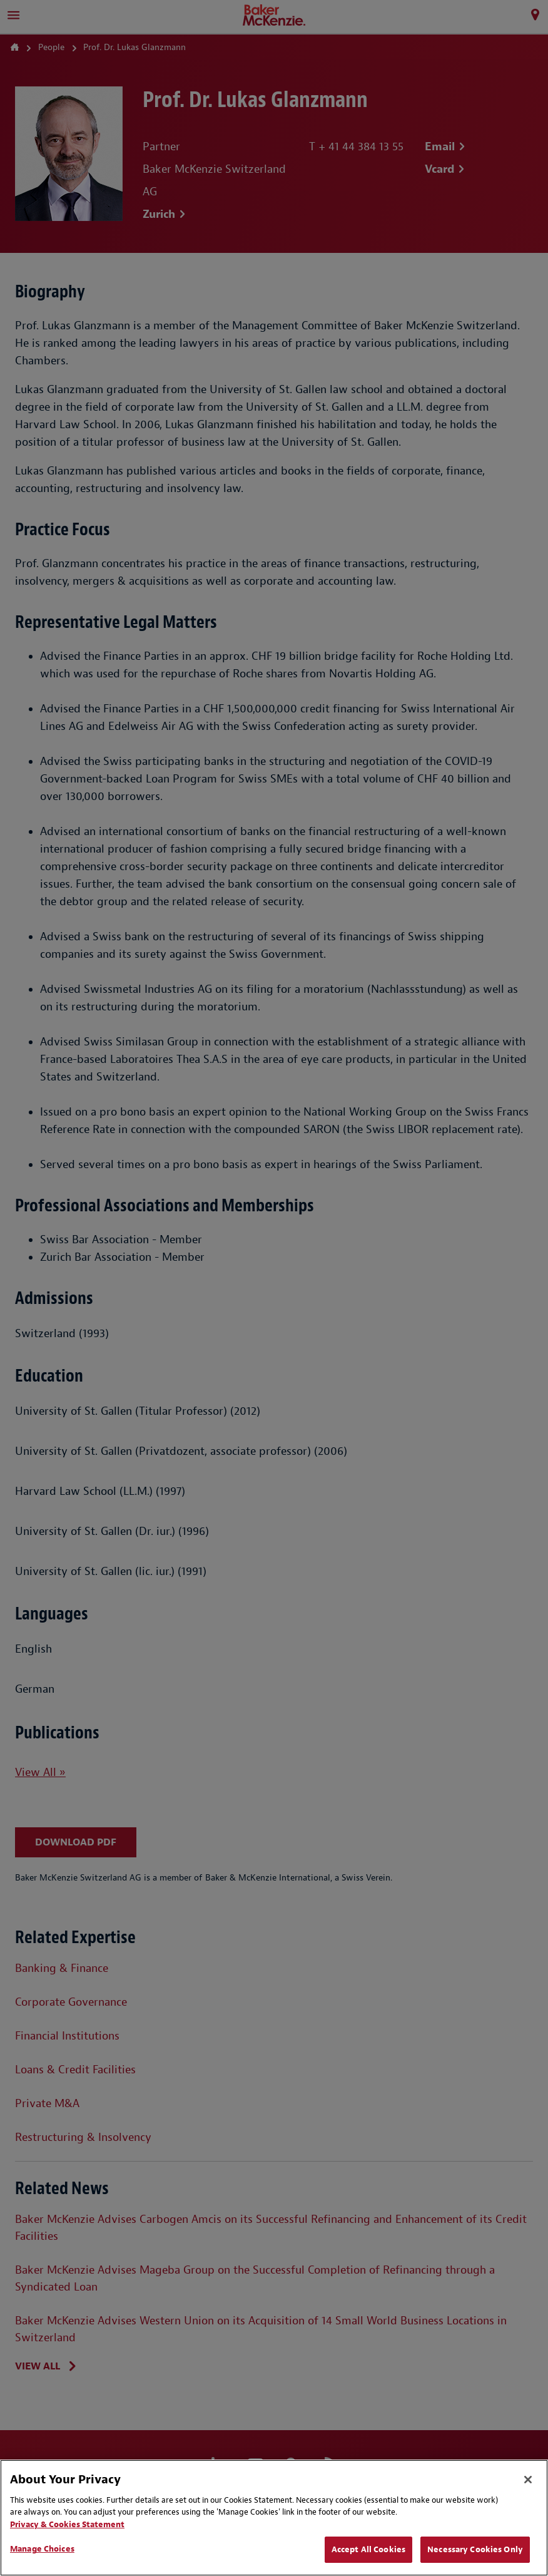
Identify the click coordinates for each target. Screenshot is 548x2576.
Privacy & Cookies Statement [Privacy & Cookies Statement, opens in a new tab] (67, 2524)
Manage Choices (42, 2548)
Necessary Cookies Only (475, 2549)
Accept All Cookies (368, 2549)
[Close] (528, 2479)
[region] (274, 2518)
